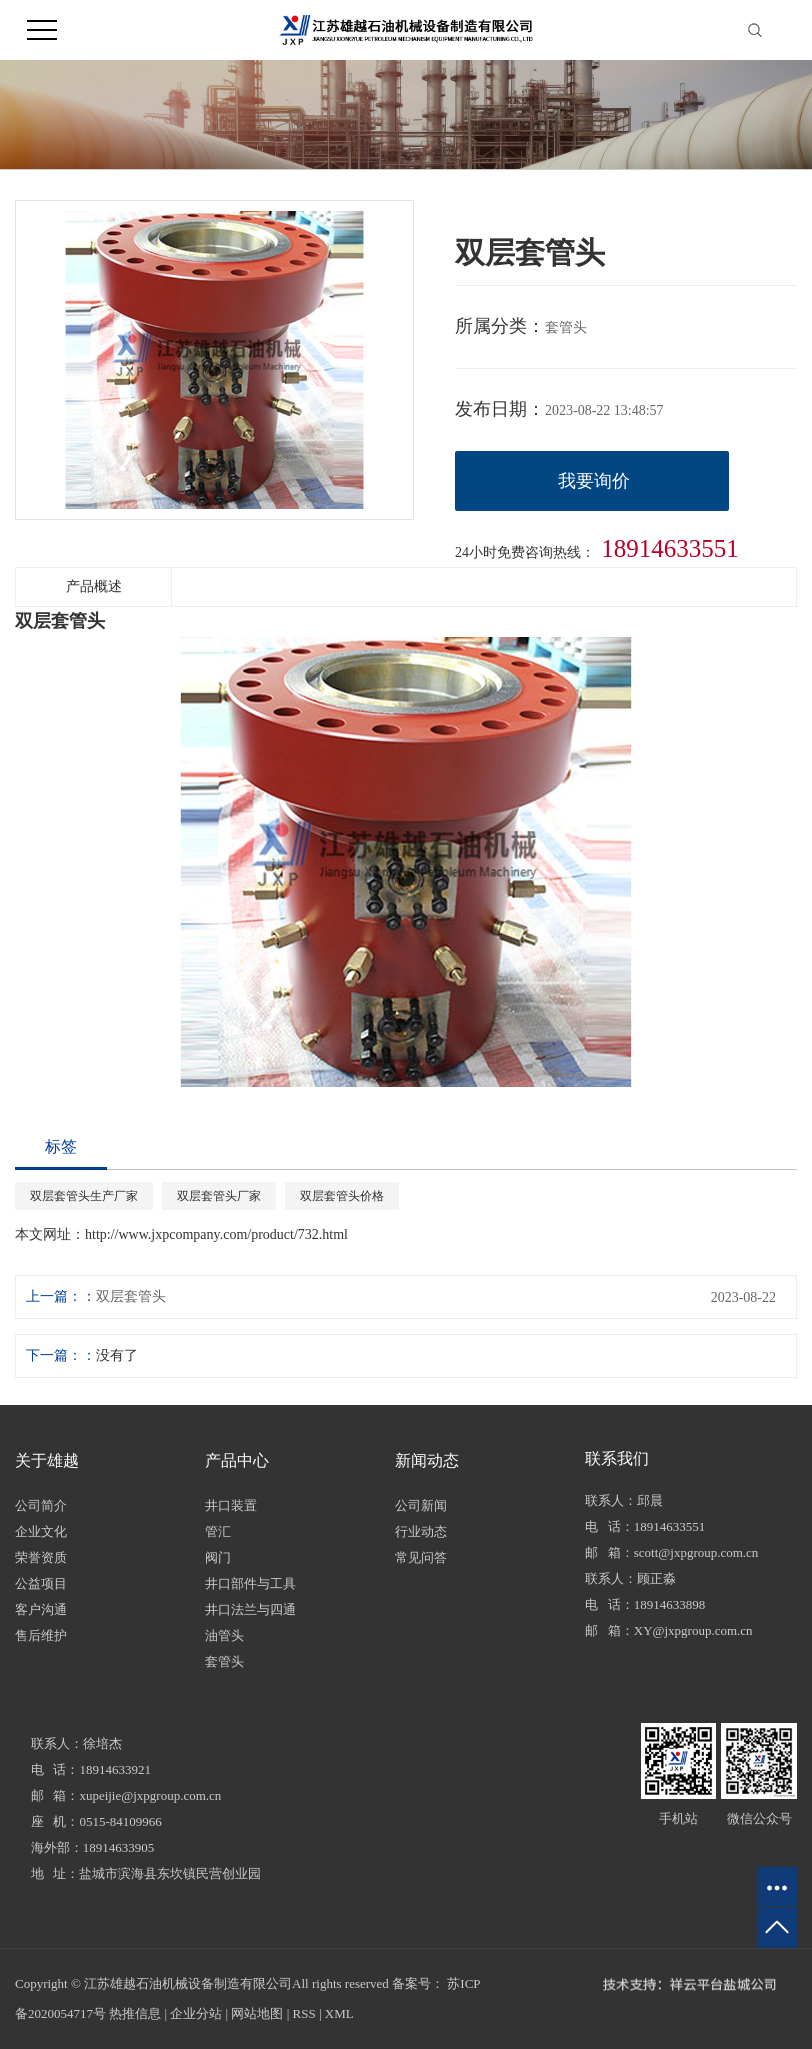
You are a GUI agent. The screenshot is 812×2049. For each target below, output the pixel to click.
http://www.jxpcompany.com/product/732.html (216, 1234)
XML (339, 2013)
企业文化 (41, 1531)
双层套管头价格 (342, 1196)
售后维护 (41, 1635)
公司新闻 (421, 1505)
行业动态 (421, 1531)
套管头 (224, 1661)
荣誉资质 (41, 1557)
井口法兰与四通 (250, 1609)
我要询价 (594, 481)
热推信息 (135, 2013)
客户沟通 (41, 1609)
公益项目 (41, 1583)
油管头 (224, 1635)
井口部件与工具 (250, 1583)
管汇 (218, 1531)
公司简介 (41, 1505)
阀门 (218, 1557)
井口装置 (231, 1505)
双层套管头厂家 (219, 1196)
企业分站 (196, 2013)
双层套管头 (131, 1296)
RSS (304, 2013)
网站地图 (257, 2013)
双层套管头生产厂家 (84, 1196)
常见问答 (421, 1557)
